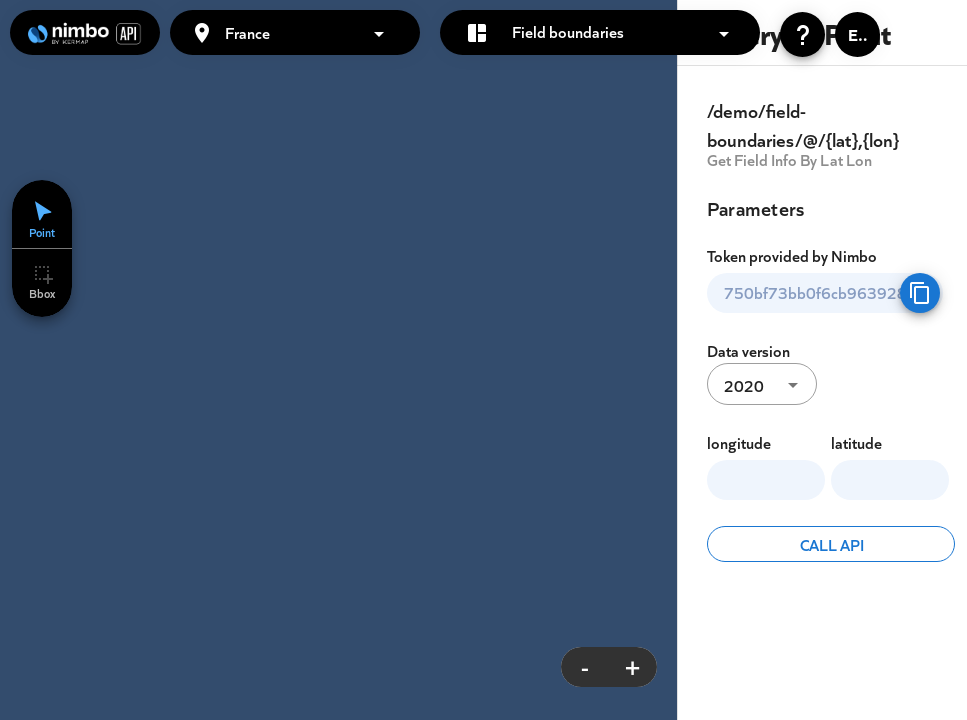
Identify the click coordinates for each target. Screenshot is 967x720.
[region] (483, 360)
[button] (314, 32)
